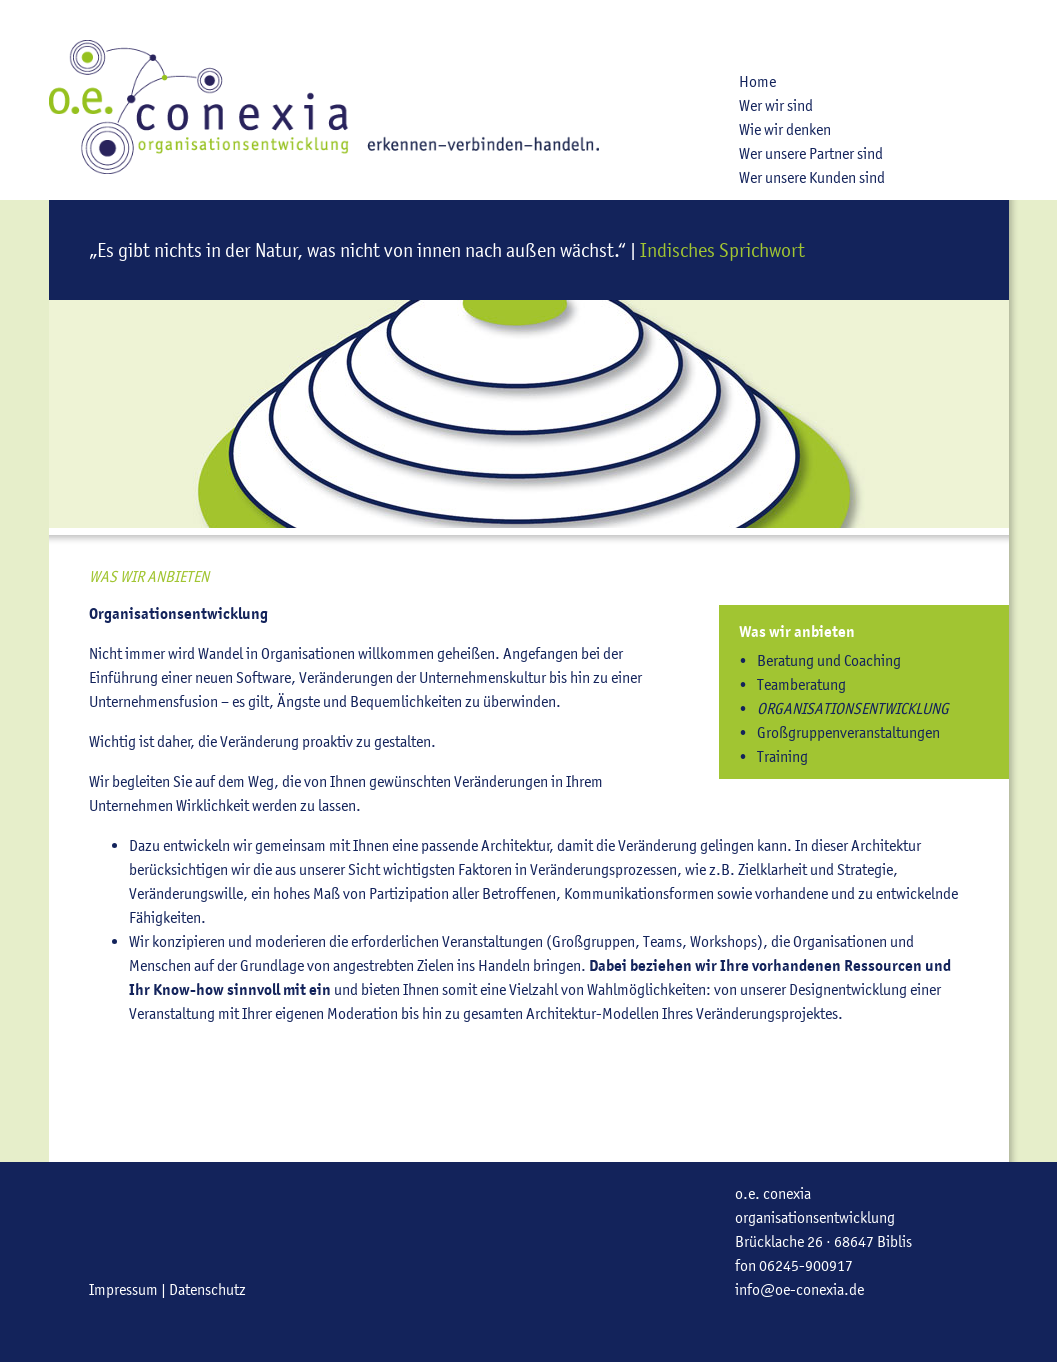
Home (757, 81)
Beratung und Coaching (829, 660)
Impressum (123, 1289)
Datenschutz (207, 1289)
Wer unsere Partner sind (811, 153)
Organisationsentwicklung (853, 708)
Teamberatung (801, 684)
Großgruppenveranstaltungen (848, 732)
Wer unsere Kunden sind (812, 177)
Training (782, 756)
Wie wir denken (785, 129)
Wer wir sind (776, 105)
